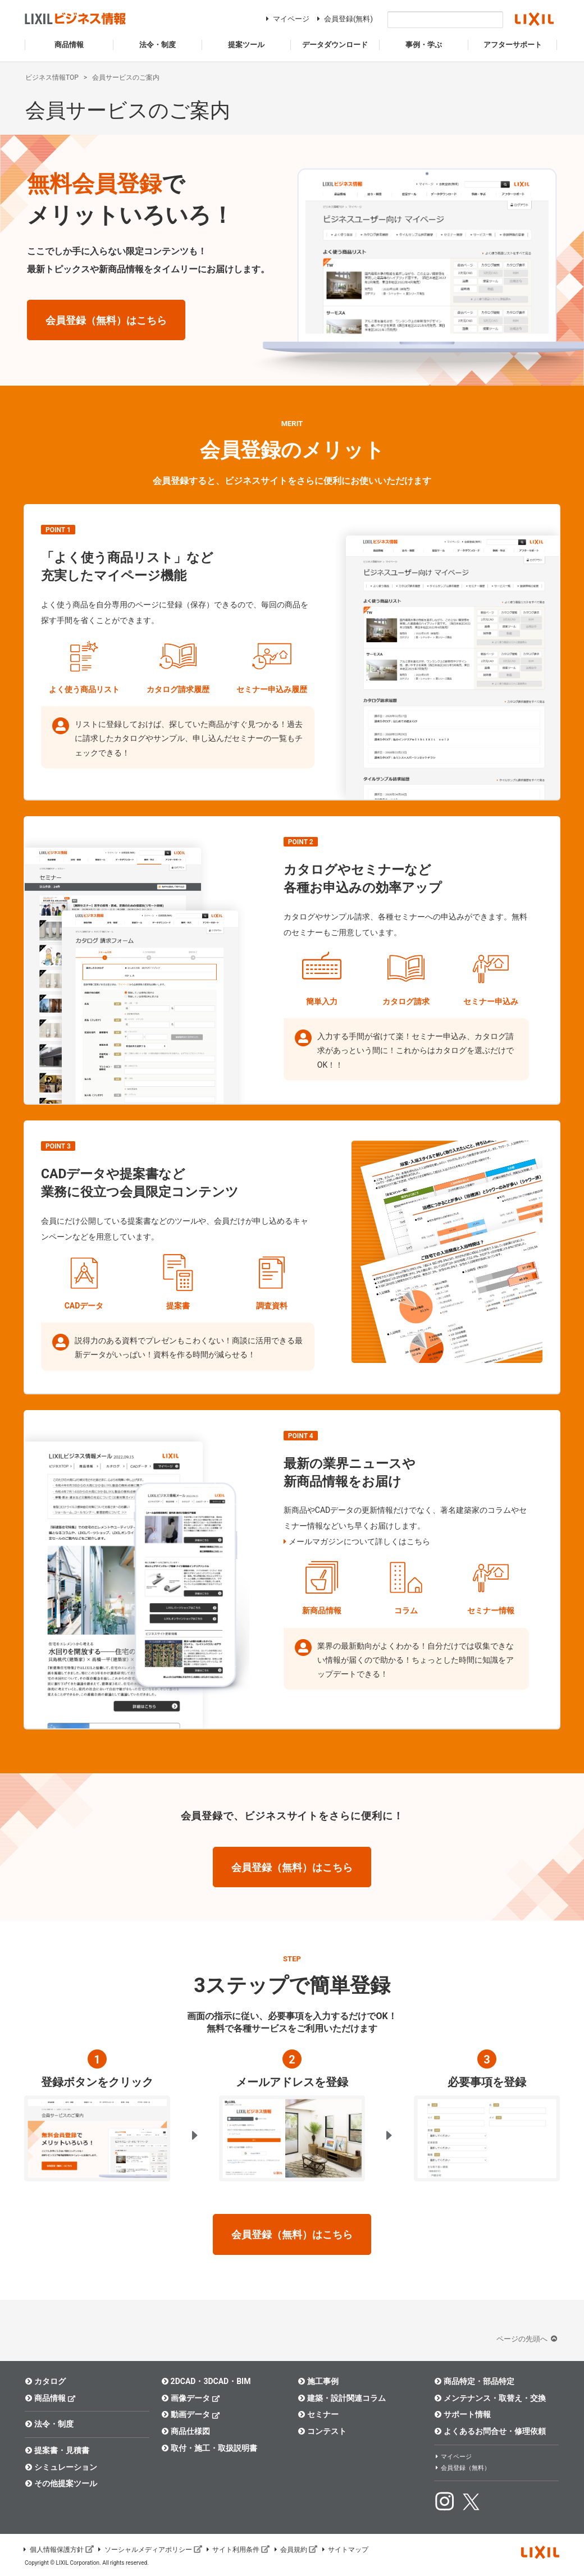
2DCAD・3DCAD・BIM (205, 2381)
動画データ (190, 2414)
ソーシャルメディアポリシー (149, 2550)
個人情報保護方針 (58, 2550)
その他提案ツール (61, 2483)
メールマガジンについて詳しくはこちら (359, 1541)
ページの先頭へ (527, 2339)
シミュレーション (61, 2467)
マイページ (286, 19)
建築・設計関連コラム (342, 2398)
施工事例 (318, 2381)
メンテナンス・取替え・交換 (490, 2398)
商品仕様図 (185, 2431)
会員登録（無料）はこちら (106, 320)
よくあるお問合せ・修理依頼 (490, 2431)
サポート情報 (462, 2414)
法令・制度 (49, 2423)
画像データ (190, 2398)
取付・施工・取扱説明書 (209, 2448)
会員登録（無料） (462, 2468)
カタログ (45, 2381)
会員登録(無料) (343, 19)
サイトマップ (344, 2550)
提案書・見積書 (57, 2450)
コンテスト (322, 2431)
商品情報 (50, 2398)
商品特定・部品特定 (474, 2381)
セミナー (318, 2414)
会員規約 (294, 2550)
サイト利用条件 (237, 2550)
